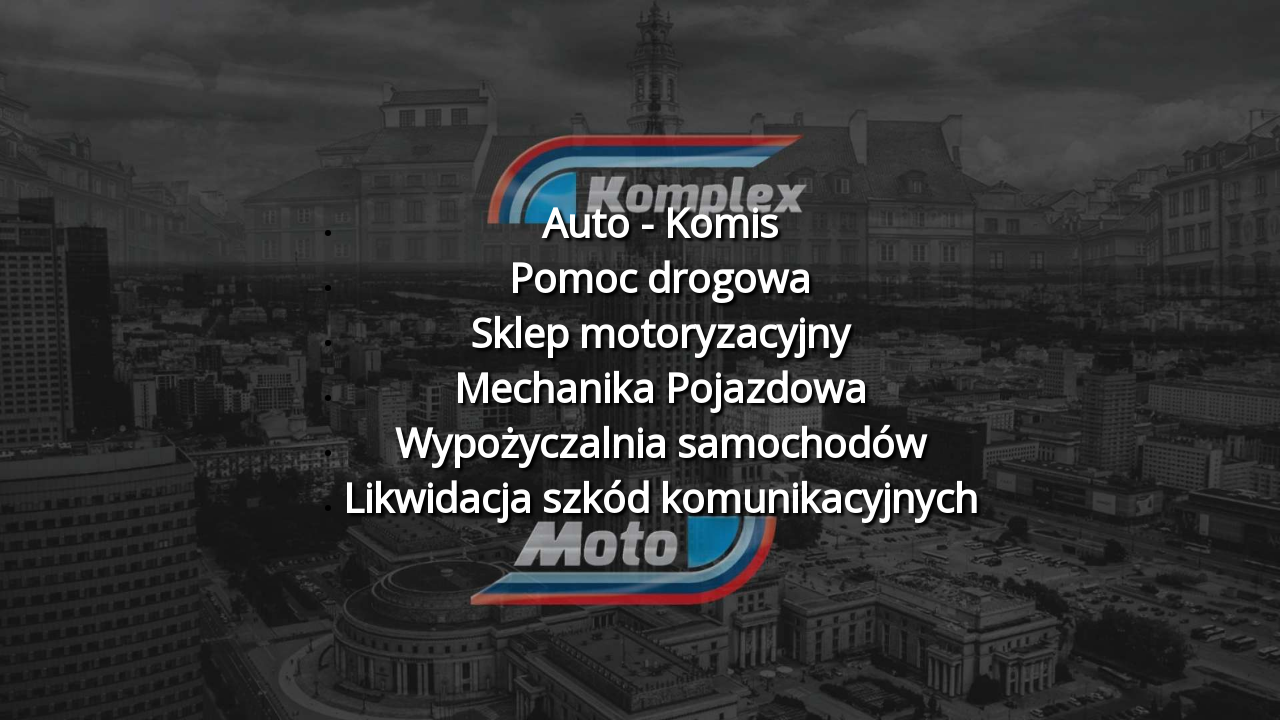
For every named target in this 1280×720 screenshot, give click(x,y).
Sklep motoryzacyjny (660, 332)
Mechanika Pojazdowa (660, 387)
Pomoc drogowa (660, 277)
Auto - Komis (660, 222)
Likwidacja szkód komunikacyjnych (660, 497)
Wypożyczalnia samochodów (660, 442)
